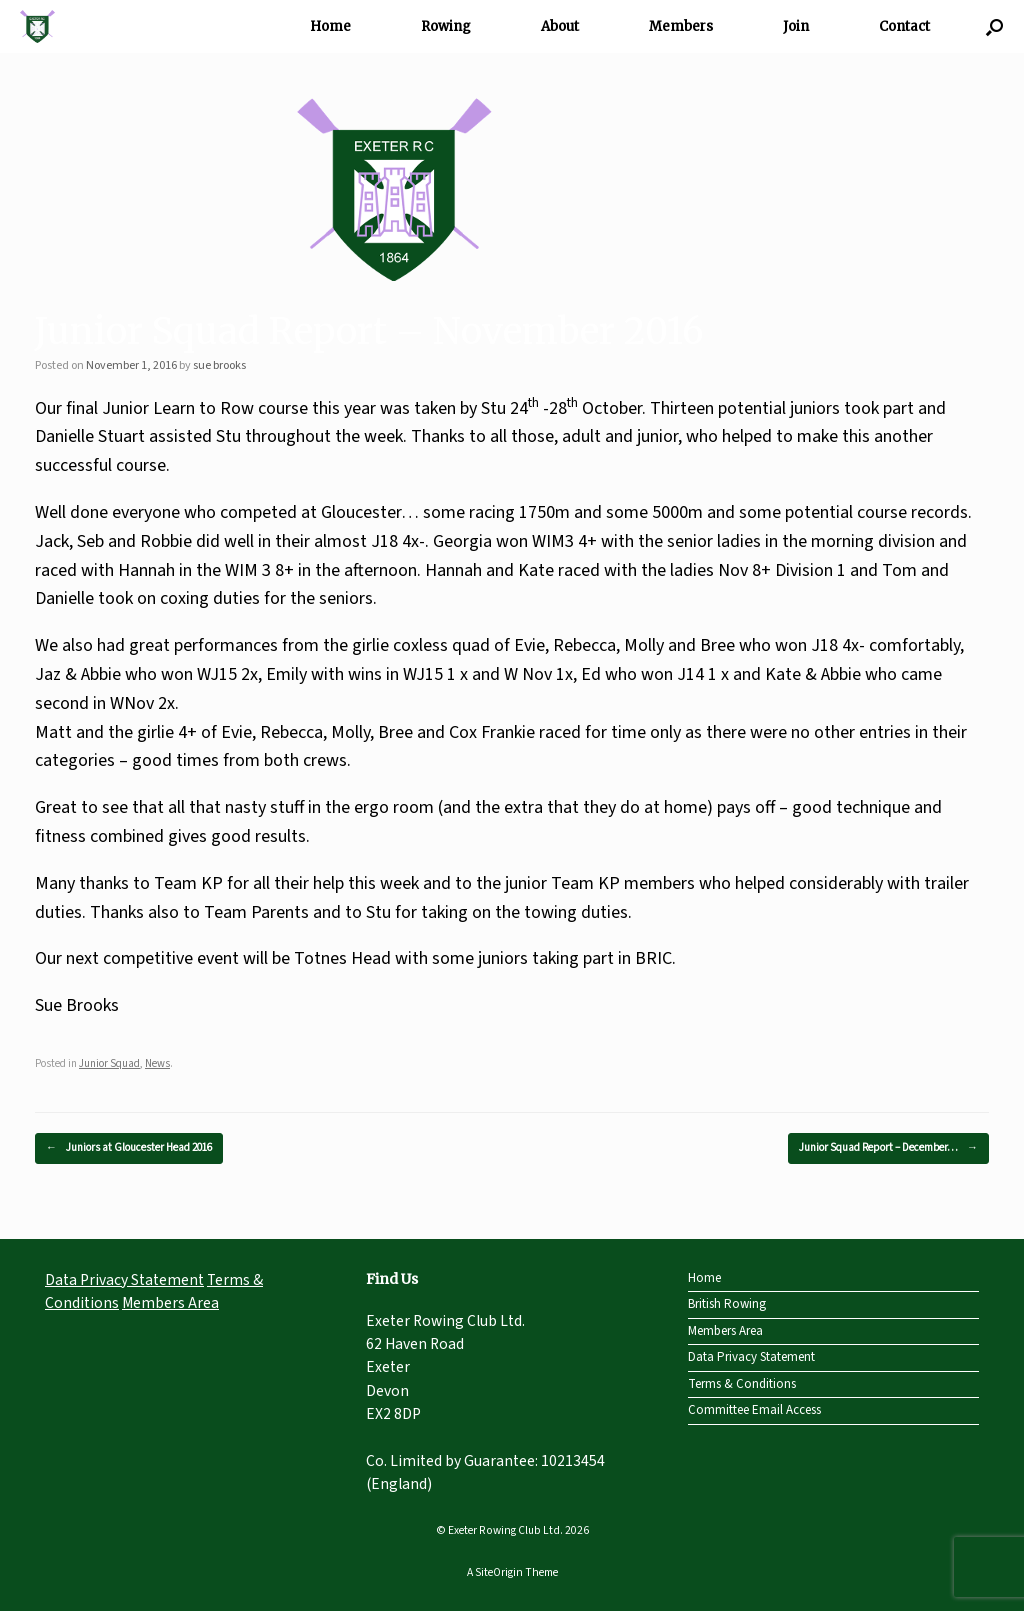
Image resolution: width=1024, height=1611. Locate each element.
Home (330, 26)
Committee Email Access (754, 1410)
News (157, 1063)
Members (681, 26)
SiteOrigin (499, 1572)
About (560, 26)
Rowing (446, 26)
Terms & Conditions (742, 1384)
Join (796, 26)
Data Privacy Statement (124, 1280)
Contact (904, 26)
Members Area (170, 1303)
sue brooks (219, 365)
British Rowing (727, 1304)
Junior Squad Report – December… (888, 1148)
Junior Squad (109, 1063)
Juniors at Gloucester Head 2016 (129, 1148)
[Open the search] (994, 26)
